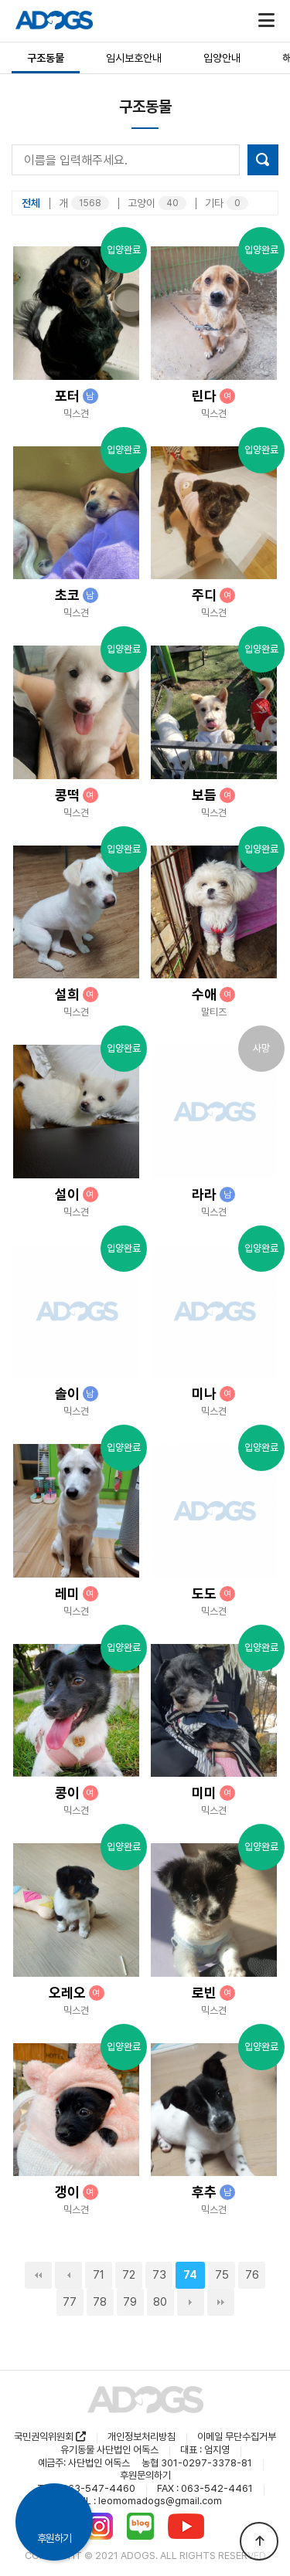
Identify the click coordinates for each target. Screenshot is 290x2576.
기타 (226, 203)
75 (222, 2275)
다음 (190, 2302)
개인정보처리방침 (141, 2436)
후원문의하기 (145, 2475)
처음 (38, 2275)
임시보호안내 (134, 58)
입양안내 (222, 58)
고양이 (157, 203)
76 (252, 2275)
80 (160, 2302)
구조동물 (45, 58)
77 (70, 2302)
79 (130, 2302)
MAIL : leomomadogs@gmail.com (145, 2501)
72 (128, 2275)
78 (100, 2302)
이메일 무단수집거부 (236, 2436)
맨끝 (220, 2302)
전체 (31, 203)
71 (98, 2275)
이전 (68, 2275)
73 (159, 2275)
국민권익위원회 (50, 2436)
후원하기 (54, 2538)
